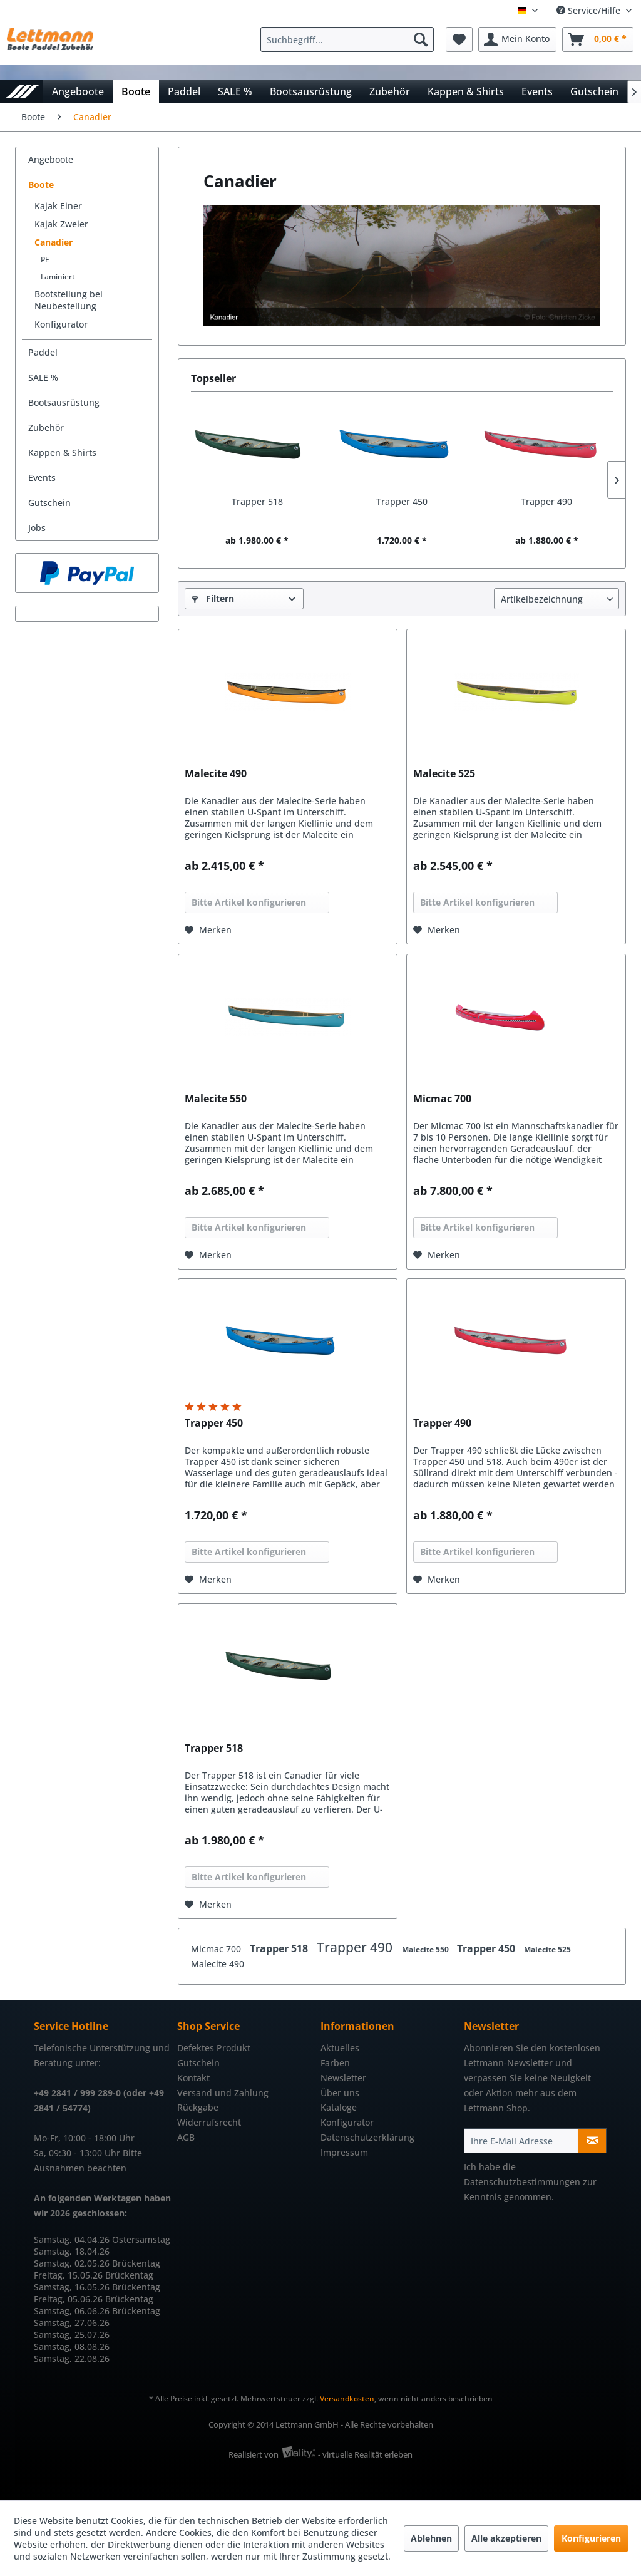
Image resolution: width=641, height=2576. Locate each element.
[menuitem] (350, 39)
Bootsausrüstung (64, 402)
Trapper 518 (257, 501)
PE (45, 259)
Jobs (37, 528)
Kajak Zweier (61, 224)
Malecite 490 (216, 773)
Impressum (344, 2152)
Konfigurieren (591, 2538)
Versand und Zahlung (223, 2093)
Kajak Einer (58, 206)
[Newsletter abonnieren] (592, 2140)
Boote (41, 184)
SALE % (43, 377)
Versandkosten (347, 2398)
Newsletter (343, 2078)
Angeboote (50, 159)
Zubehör (46, 427)
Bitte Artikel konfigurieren (249, 902)
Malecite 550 (216, 1098)
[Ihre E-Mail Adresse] (521, 2140)
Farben (335, 2063)
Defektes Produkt (213, 2048)
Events (42, 478)
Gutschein (49, 503)
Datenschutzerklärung (367, 2137)
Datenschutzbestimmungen (522, 2182)
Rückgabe (197, 2107)
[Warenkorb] (597, 39)
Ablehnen (431, 2538)
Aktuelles (339, 2048)
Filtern (213, 598)
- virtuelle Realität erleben (365, 2454)
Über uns (339, 2093)
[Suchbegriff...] (347, 39)
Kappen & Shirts (62, 452)
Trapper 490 (546, 501)
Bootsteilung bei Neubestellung (68, 300)
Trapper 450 (402, 501)
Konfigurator (61, 324)
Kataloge (338, 2107)
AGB (186, 2137)
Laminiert (58, 276)
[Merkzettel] (459, 39)
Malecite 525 (444, 773)
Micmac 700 (442, 1098)
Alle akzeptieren (506, 2538)
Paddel (43, 352)
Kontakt (193, 2078)
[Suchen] (421, 39)
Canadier (53, 242)
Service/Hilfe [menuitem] (589, 10)
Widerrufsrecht (209, 2122)
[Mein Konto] (517, 39)
